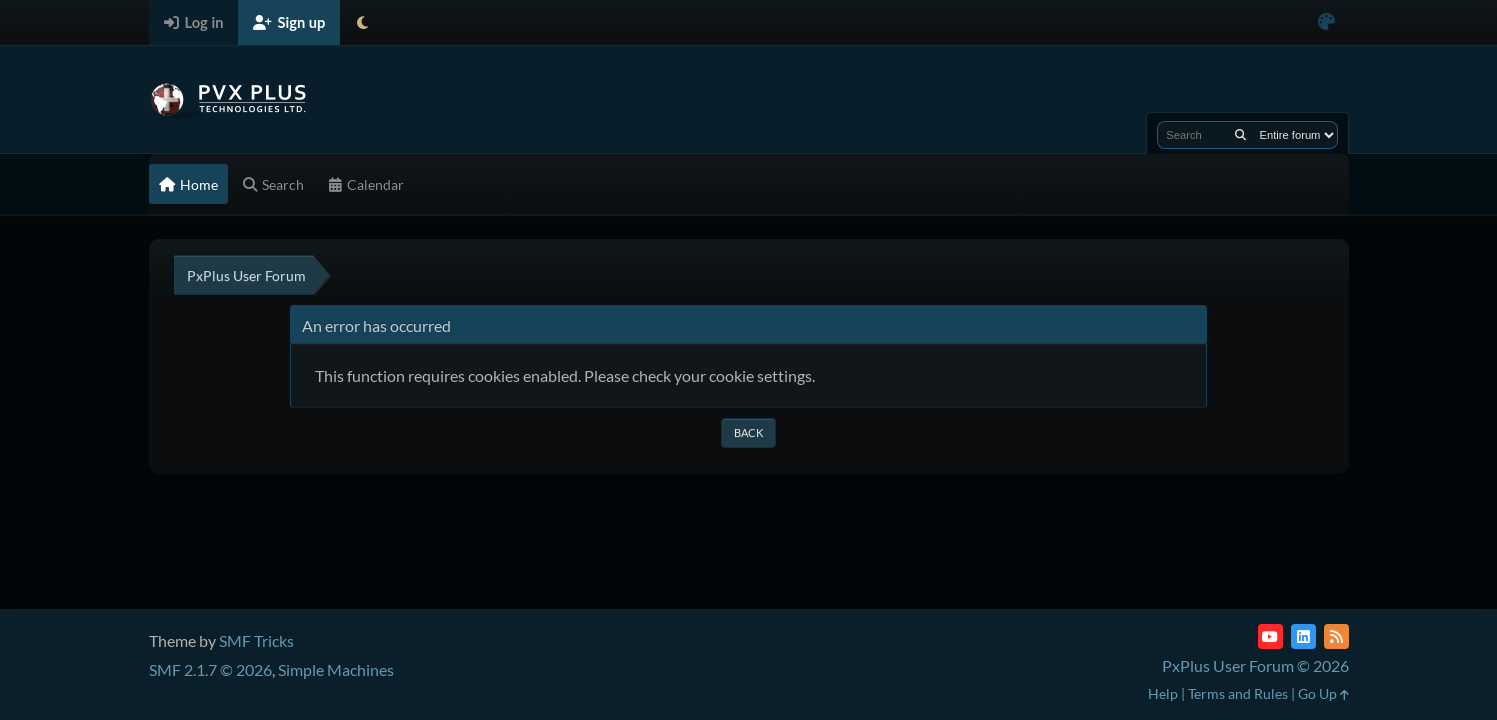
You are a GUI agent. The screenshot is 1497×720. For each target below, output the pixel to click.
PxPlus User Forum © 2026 (1255, 665)
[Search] (1240, 135)
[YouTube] (1270, 636)
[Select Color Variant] (1326, 22)
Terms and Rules (1238, 693)
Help (1163, 693)
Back (748, 432)
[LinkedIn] (1303, 636)
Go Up (1323, 693)
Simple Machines (336, 669)
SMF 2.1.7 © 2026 (210, 669)
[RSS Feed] (1336, 636)
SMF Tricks (256, 640)
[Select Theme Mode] (362, 22)
